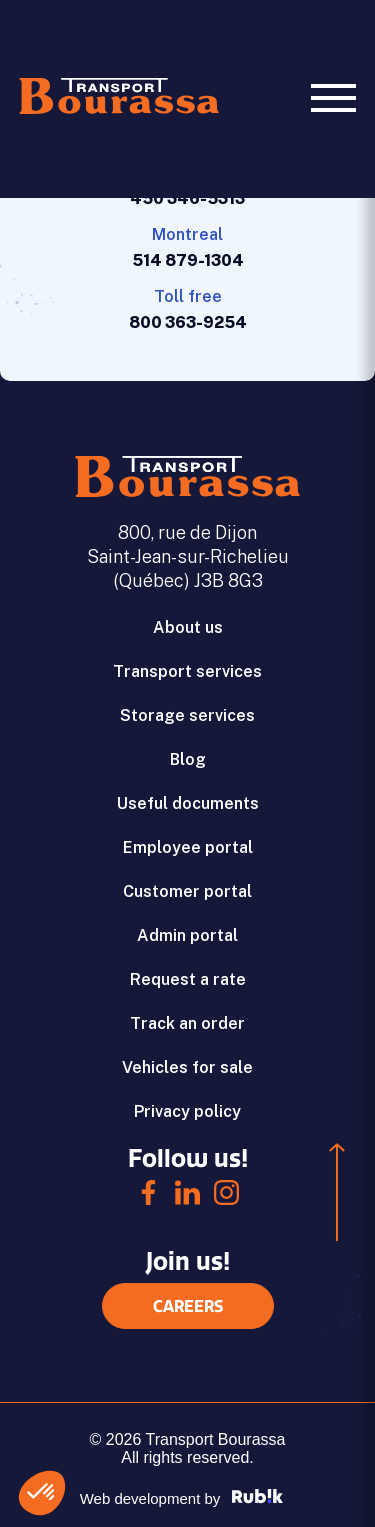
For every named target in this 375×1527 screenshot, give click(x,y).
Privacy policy (187, 1111)
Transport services (187, 671)
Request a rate (188, 979)
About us (188, 627)
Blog (188, 759)
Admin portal (187, 935)
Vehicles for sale (187, 1067)
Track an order (187, 1023)
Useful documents (188, 803)
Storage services (187, 715)
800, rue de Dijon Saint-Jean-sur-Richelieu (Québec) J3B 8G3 (188, 556)
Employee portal (188, 847)
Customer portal (187, 891)
